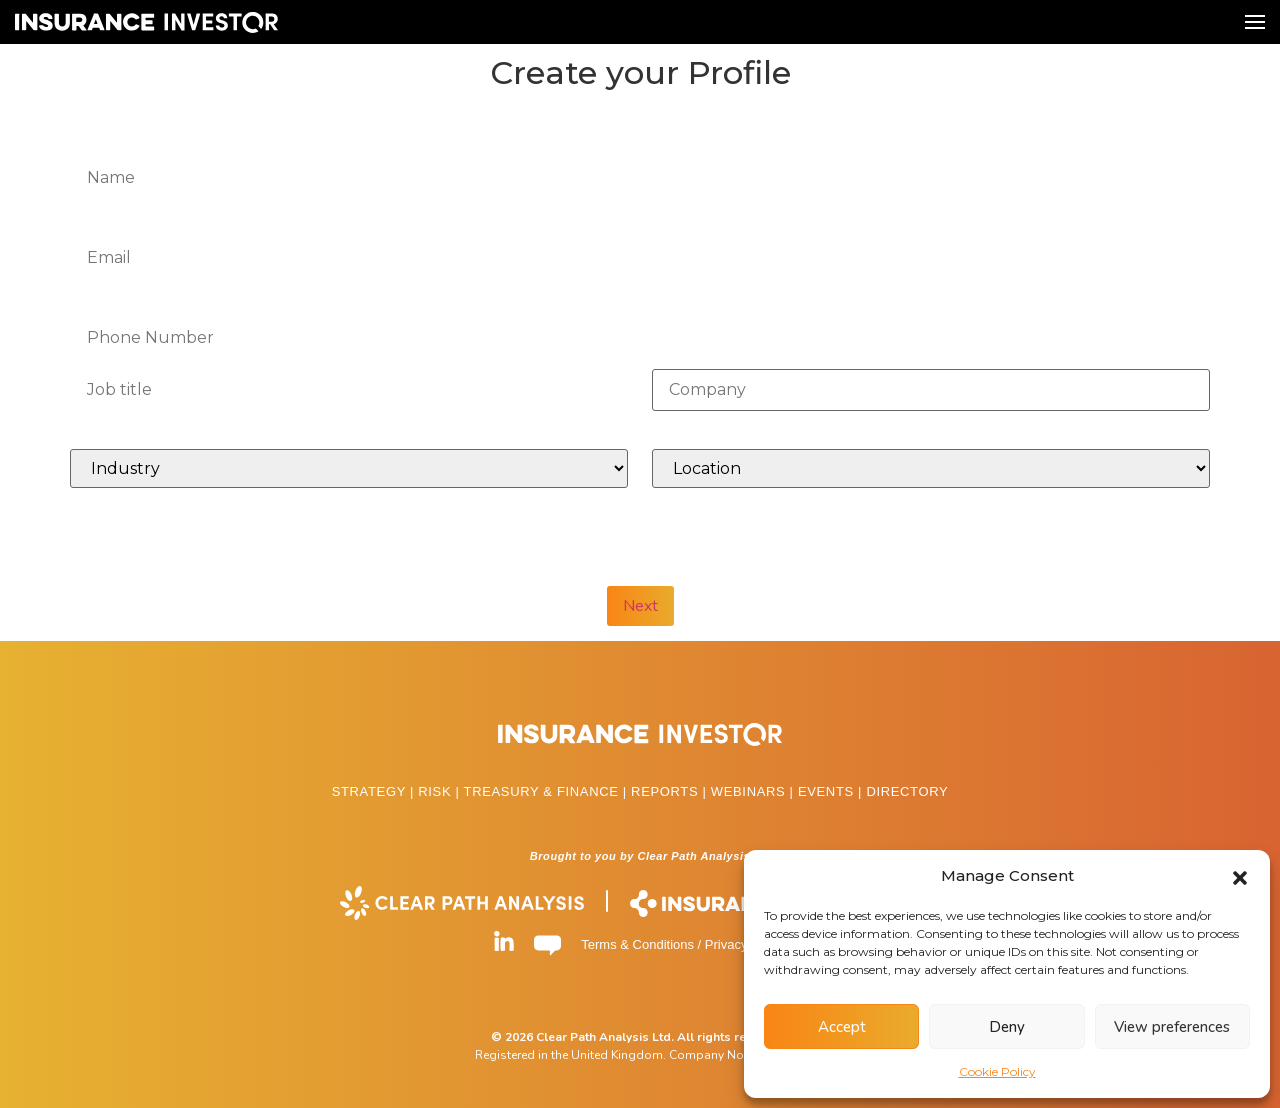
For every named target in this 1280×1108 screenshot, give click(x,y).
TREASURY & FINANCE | (548, 791)
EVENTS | (832, 791)
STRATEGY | (375, 791)
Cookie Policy (997, 1071)
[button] (1240, 876)
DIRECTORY (907, 791)
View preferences (1172, 1027)
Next (640, 606)
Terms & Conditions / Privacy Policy (683, 944)
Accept (842, 1027)
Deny (1007, 1027)
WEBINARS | (754, 791)
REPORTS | (671, 791)
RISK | (440, 791)
